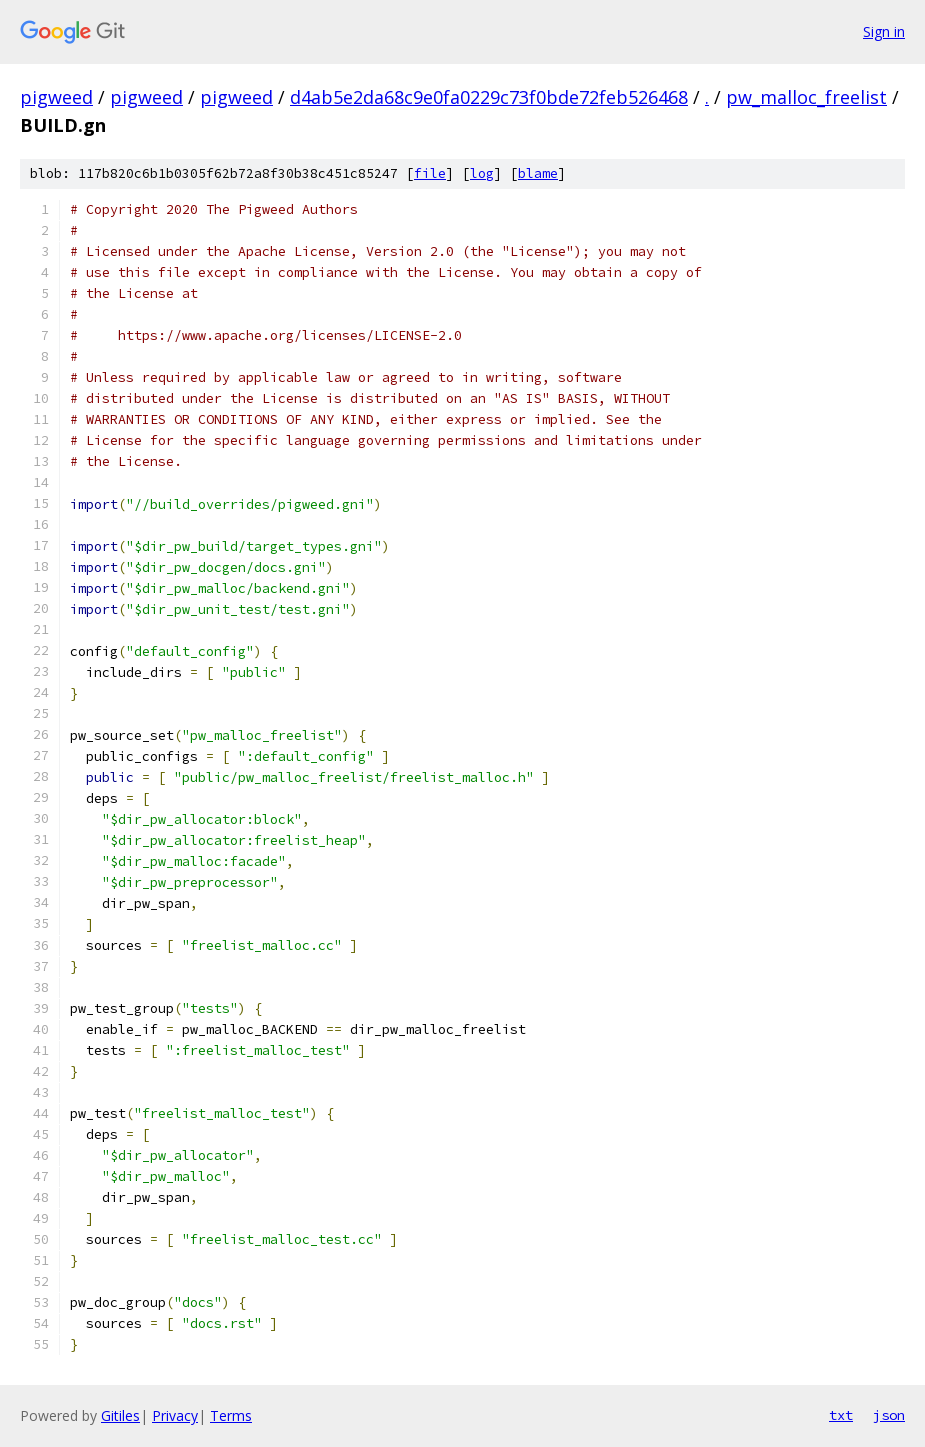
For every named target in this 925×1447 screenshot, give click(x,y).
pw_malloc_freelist (806, 97)
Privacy (175, 1415)
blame (538, 173)
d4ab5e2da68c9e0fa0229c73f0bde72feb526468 (489, 97)
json (889, 1415)
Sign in (884, 31)
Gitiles (120, 1415)
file (430, 173)
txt (841, 1415)
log (482, 173)
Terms (231, 1415)
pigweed (56, 97)
